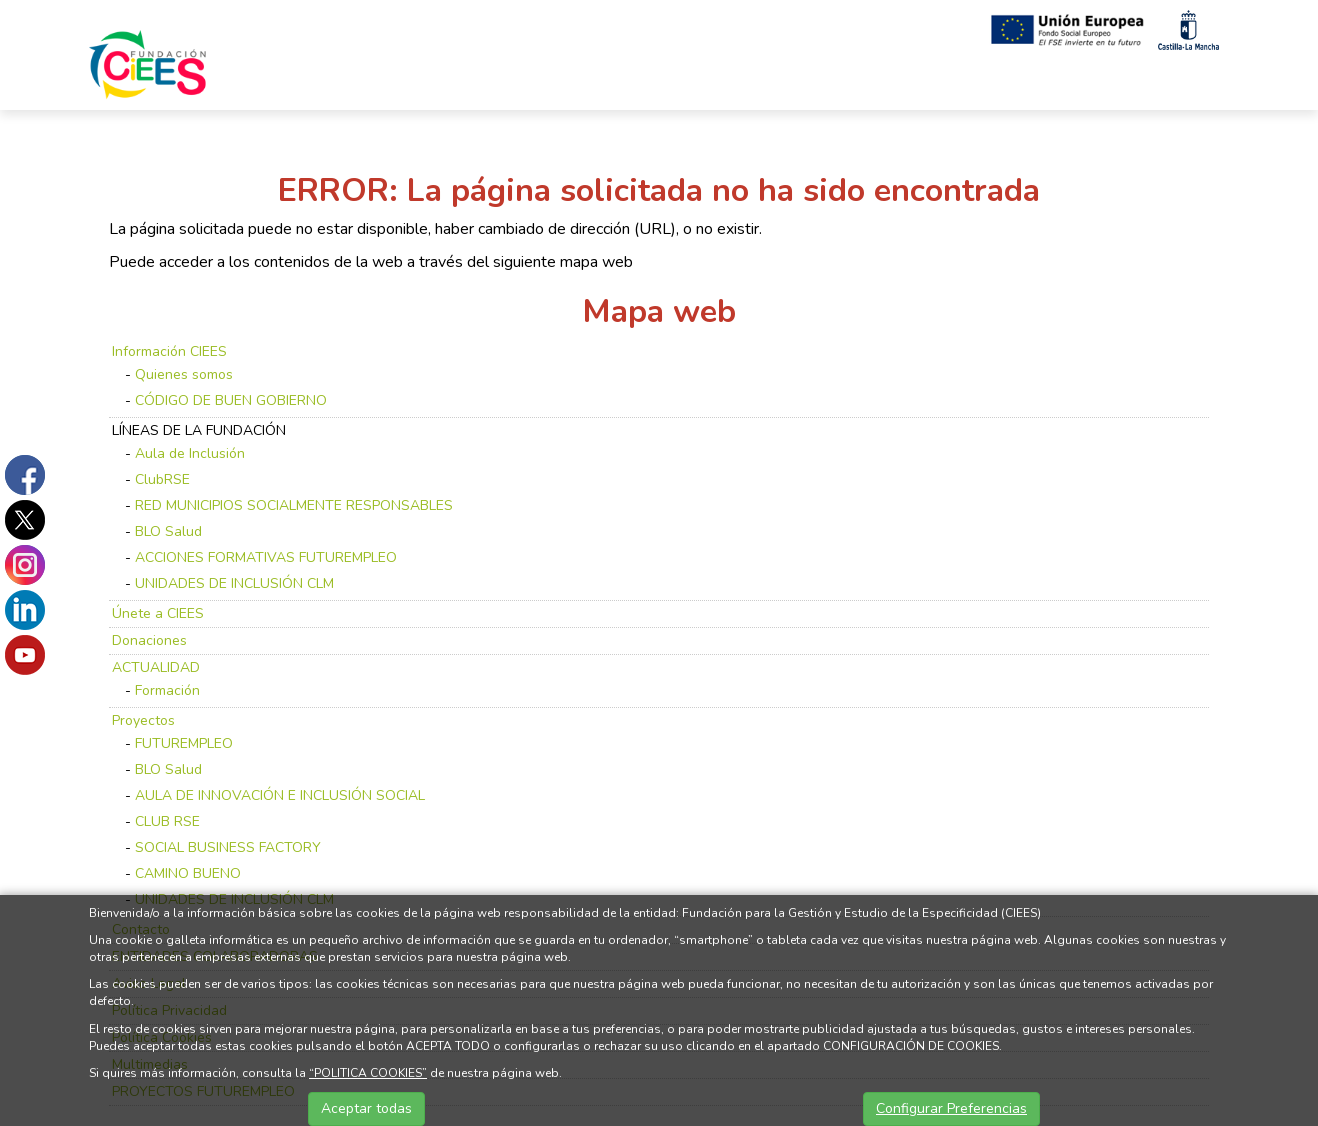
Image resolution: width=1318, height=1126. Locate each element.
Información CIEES (169, 351)
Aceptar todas (366, 1108)
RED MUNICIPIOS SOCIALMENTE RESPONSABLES (294, 505)
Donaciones (149, 640)
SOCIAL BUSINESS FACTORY (228, 847)
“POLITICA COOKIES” (368, 1073)
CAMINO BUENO (188, 873)
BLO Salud (168, 531)
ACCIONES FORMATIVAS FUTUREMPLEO (266, 557)
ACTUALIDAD (156, 667)
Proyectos (143, 720)
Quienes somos (184, 374)
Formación (167, 690)
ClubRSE (162, 479)
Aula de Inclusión (190, 453)
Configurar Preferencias (951, 1108)
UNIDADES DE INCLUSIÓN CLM (234, 583)
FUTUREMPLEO (184, 743)
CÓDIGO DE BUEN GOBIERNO (231, 400)
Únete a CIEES (158, 613)
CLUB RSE (167, 821)
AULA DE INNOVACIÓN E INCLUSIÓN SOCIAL (280, 795)
